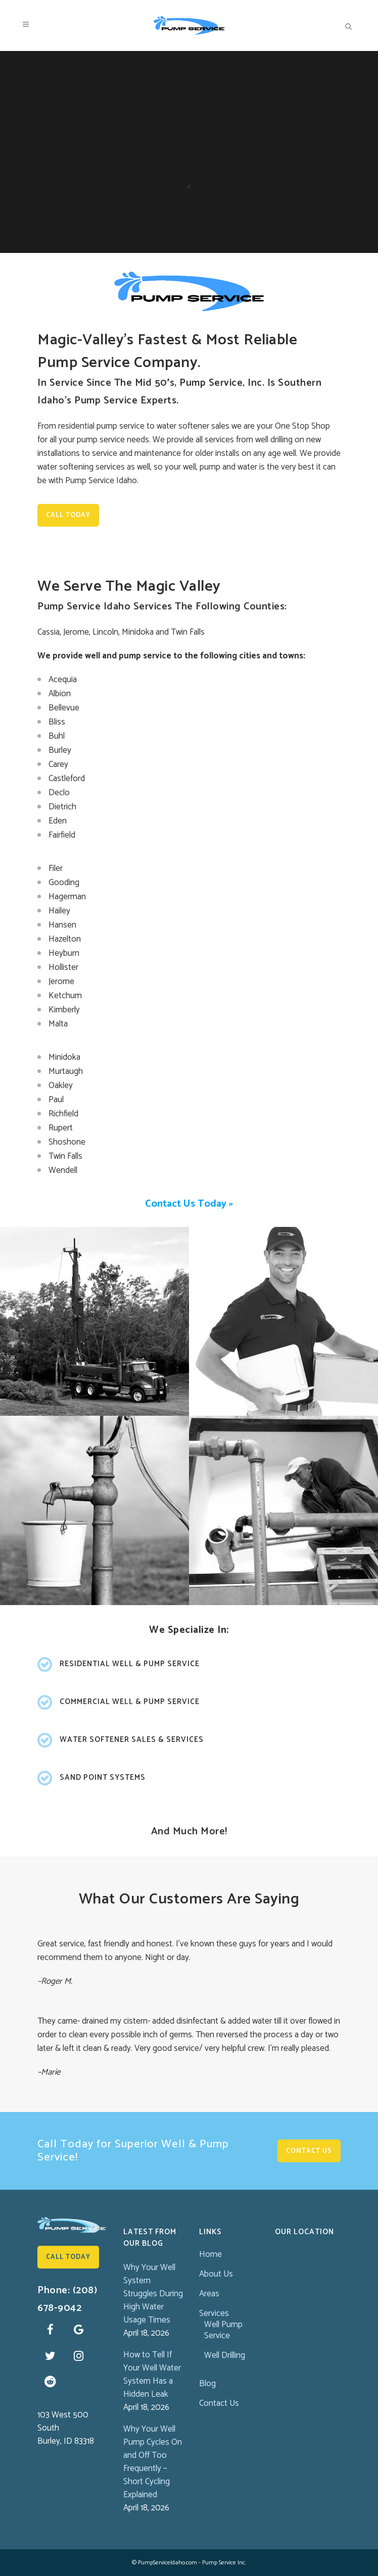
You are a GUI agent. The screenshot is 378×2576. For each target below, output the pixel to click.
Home (210, 2254)
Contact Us (309, 2150)
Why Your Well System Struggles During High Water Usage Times (153, 2294)
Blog (207, 2383)
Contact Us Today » (189, 1204)
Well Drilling (224, 2355)
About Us (216, 2274)
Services (214, 2313)
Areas (209, 2293)
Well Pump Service (223, 2330)
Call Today (68, 515)
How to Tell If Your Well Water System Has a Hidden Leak (152, 2374)
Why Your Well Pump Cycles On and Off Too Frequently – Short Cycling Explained (152, 2462)
